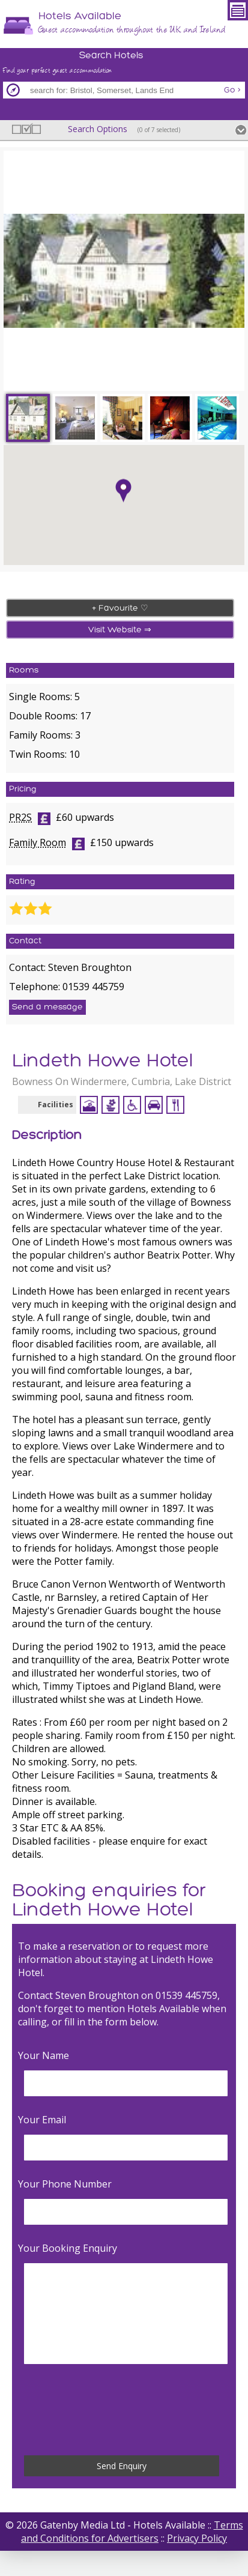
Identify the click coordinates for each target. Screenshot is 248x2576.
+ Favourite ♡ (120, 608)
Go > (232, 90)
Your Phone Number (65, 2184)
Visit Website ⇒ (119, 630)
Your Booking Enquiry (67, 2248)
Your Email (42, 2119)
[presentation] (117, 2409)
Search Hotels (111, 56)
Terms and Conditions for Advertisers (132, 2531)
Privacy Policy (197, 2538)
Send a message (47, 1007)
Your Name (43, 2055)
